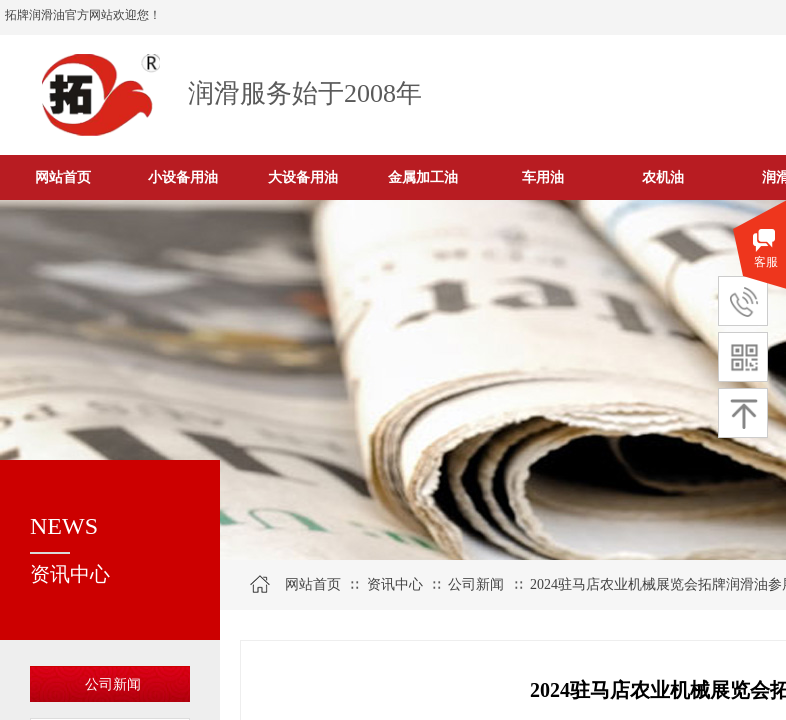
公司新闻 (113, 684)
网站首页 (313, 584)
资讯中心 (395, 584)
